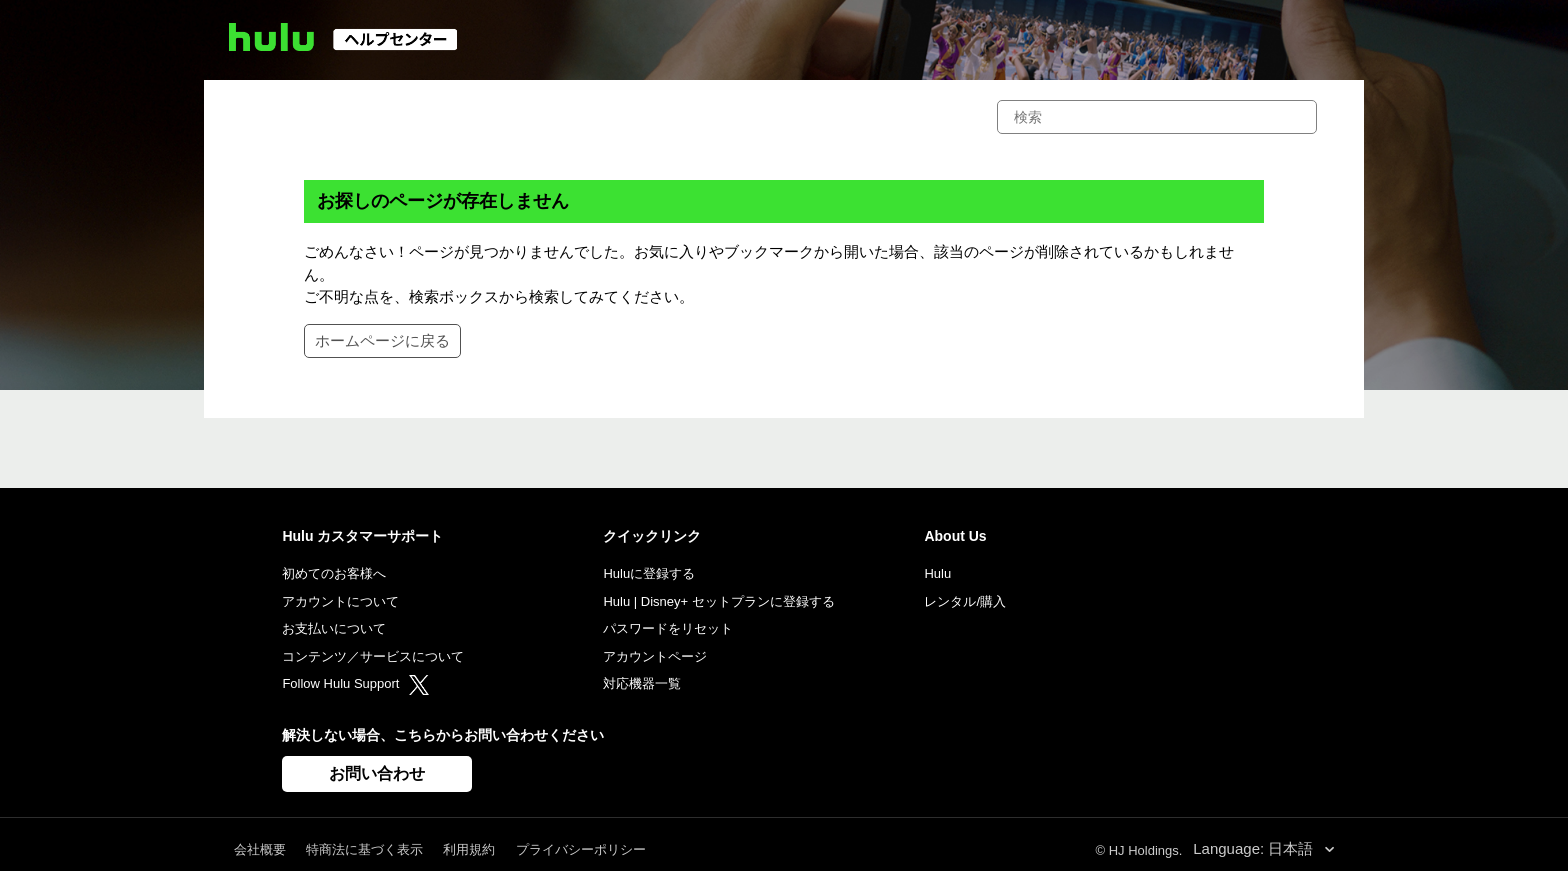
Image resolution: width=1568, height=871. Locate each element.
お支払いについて (334, 628)
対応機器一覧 (642, 683)
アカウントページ (655, 656)
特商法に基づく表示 (364, 849)
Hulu (937, 573)
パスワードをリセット (668, 628)
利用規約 (469, 849)
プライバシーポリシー (581, 849)
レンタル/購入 (965, 601)
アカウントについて (340, 601)
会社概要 (260, 849)
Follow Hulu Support (355, 683)
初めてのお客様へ (334, 573)
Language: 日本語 (1255, 848)
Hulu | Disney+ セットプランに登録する (718, 601)
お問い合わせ (377, 773)
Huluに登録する (649, 573)
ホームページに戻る (382, 340)
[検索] (1157, 117)
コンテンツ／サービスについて (373, 656)
